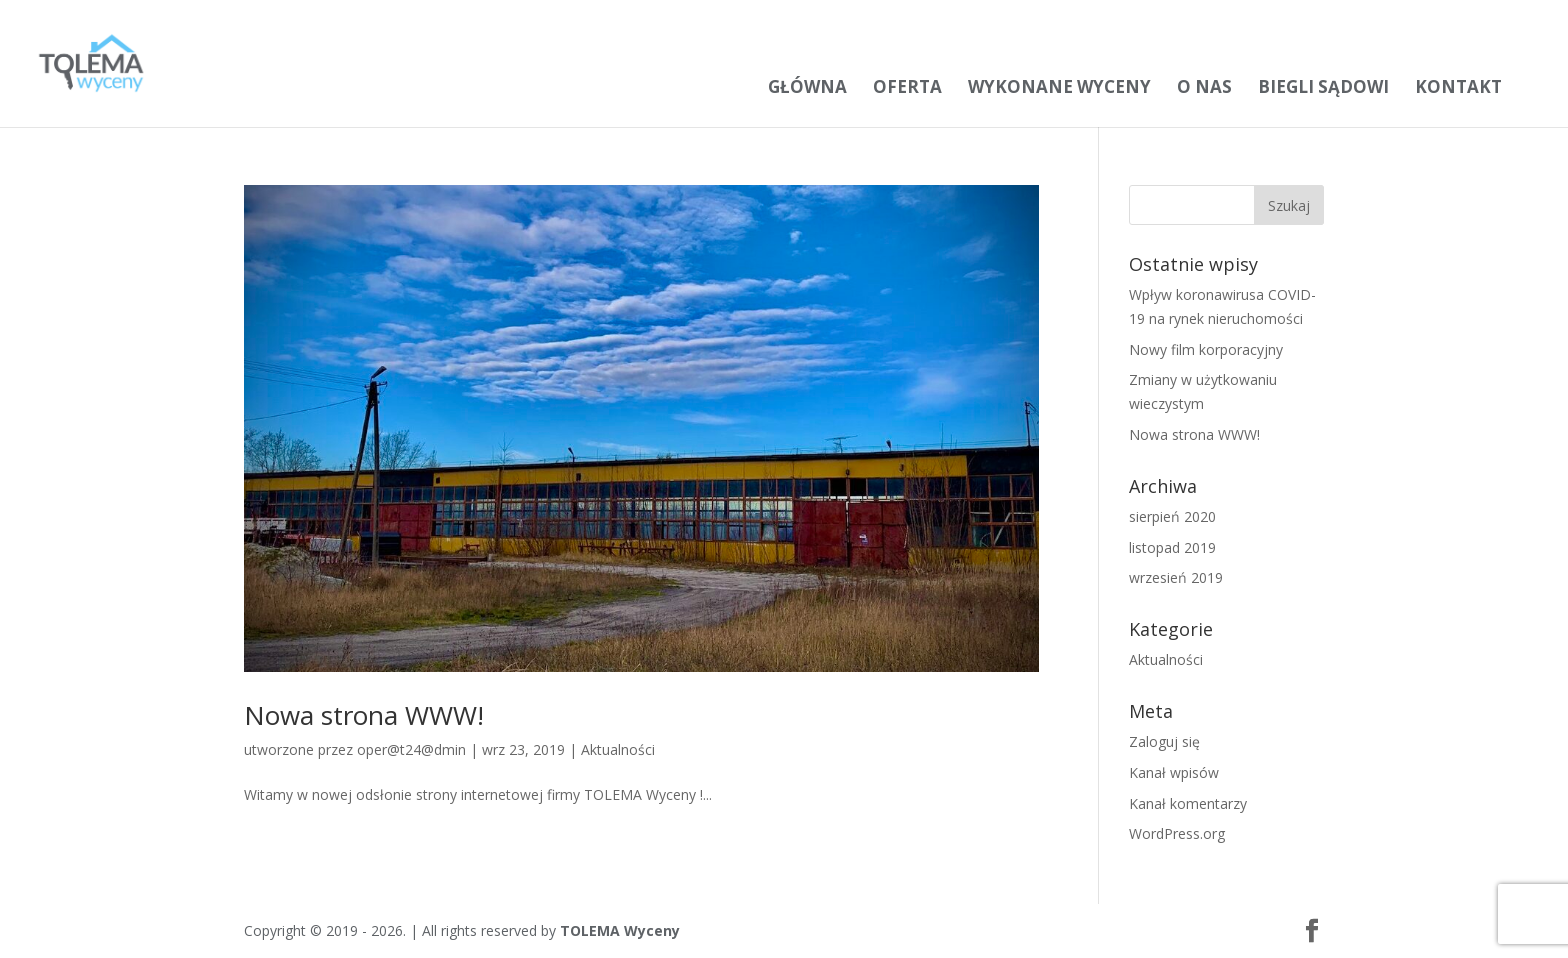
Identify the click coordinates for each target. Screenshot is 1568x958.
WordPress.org (1177, 833)
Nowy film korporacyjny (1206, 349)
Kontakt (1458, 86)
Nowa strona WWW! (364, 715)
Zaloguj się (1164, 741)
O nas (1204, 86)
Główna (807, 86)
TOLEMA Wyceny (620, 930)
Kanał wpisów (1174, 772)
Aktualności (618, 749)
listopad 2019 (1172, 547)
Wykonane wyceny (1059, 86)
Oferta (907, 86)
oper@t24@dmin (411, 749)
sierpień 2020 (1172, 516)
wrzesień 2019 (1176, 577)
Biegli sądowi (1323, 86)
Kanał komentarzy (1188, 803)
